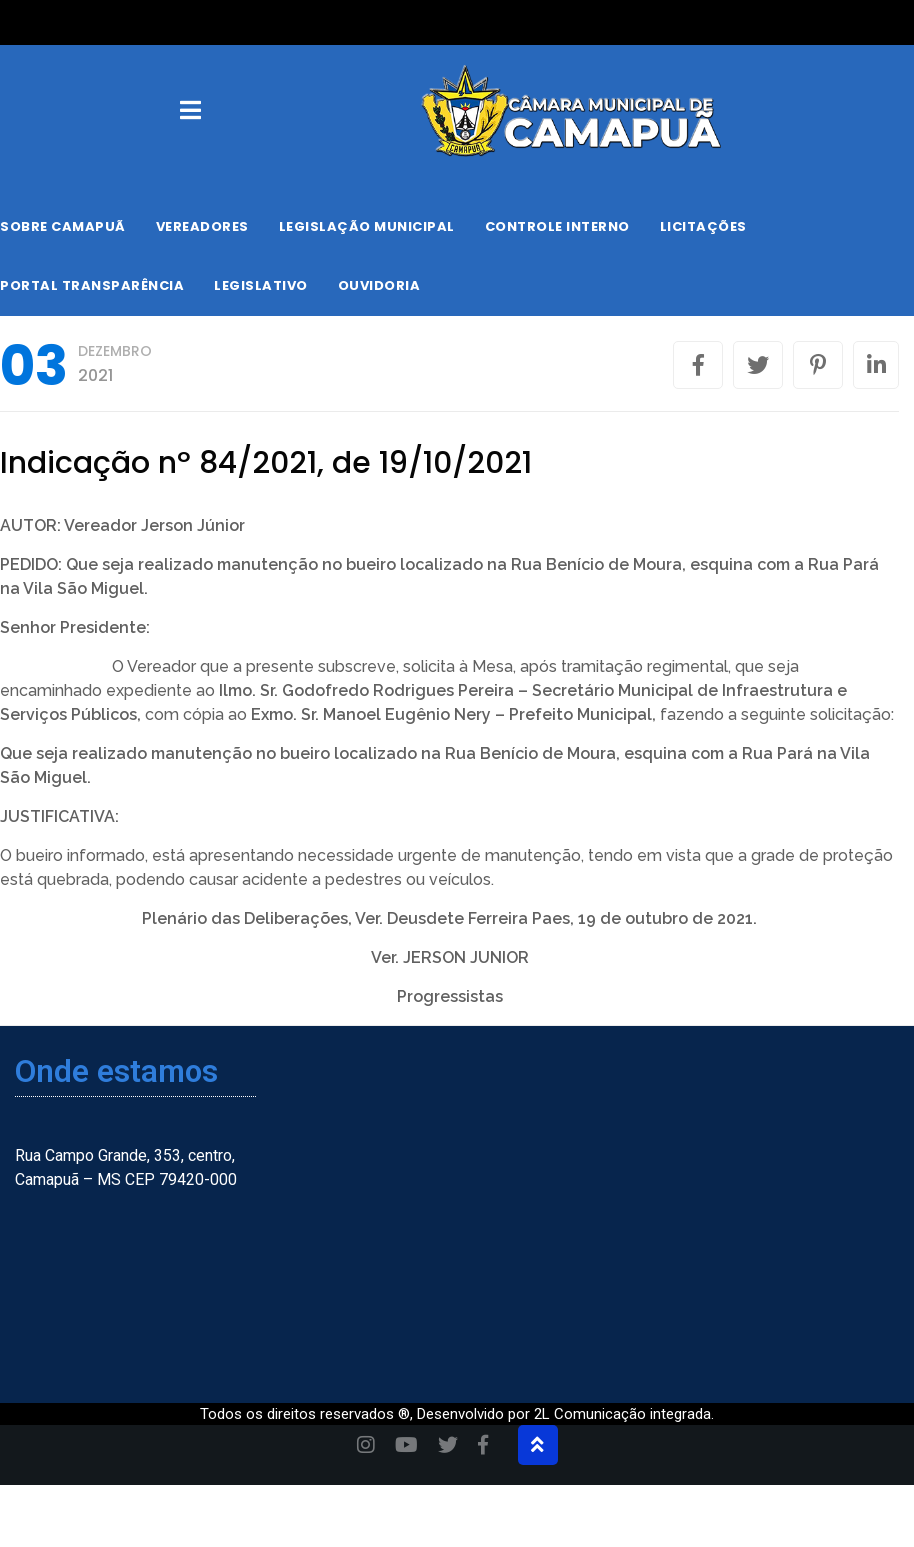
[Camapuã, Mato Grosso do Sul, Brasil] (759, 1206)
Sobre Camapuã (63, 226)
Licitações (703, 226)
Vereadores (202, 226)
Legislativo (261, 285)
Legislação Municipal (367, 226)
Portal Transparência (92, 285)
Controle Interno (557, 226)
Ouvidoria (379, 285)
